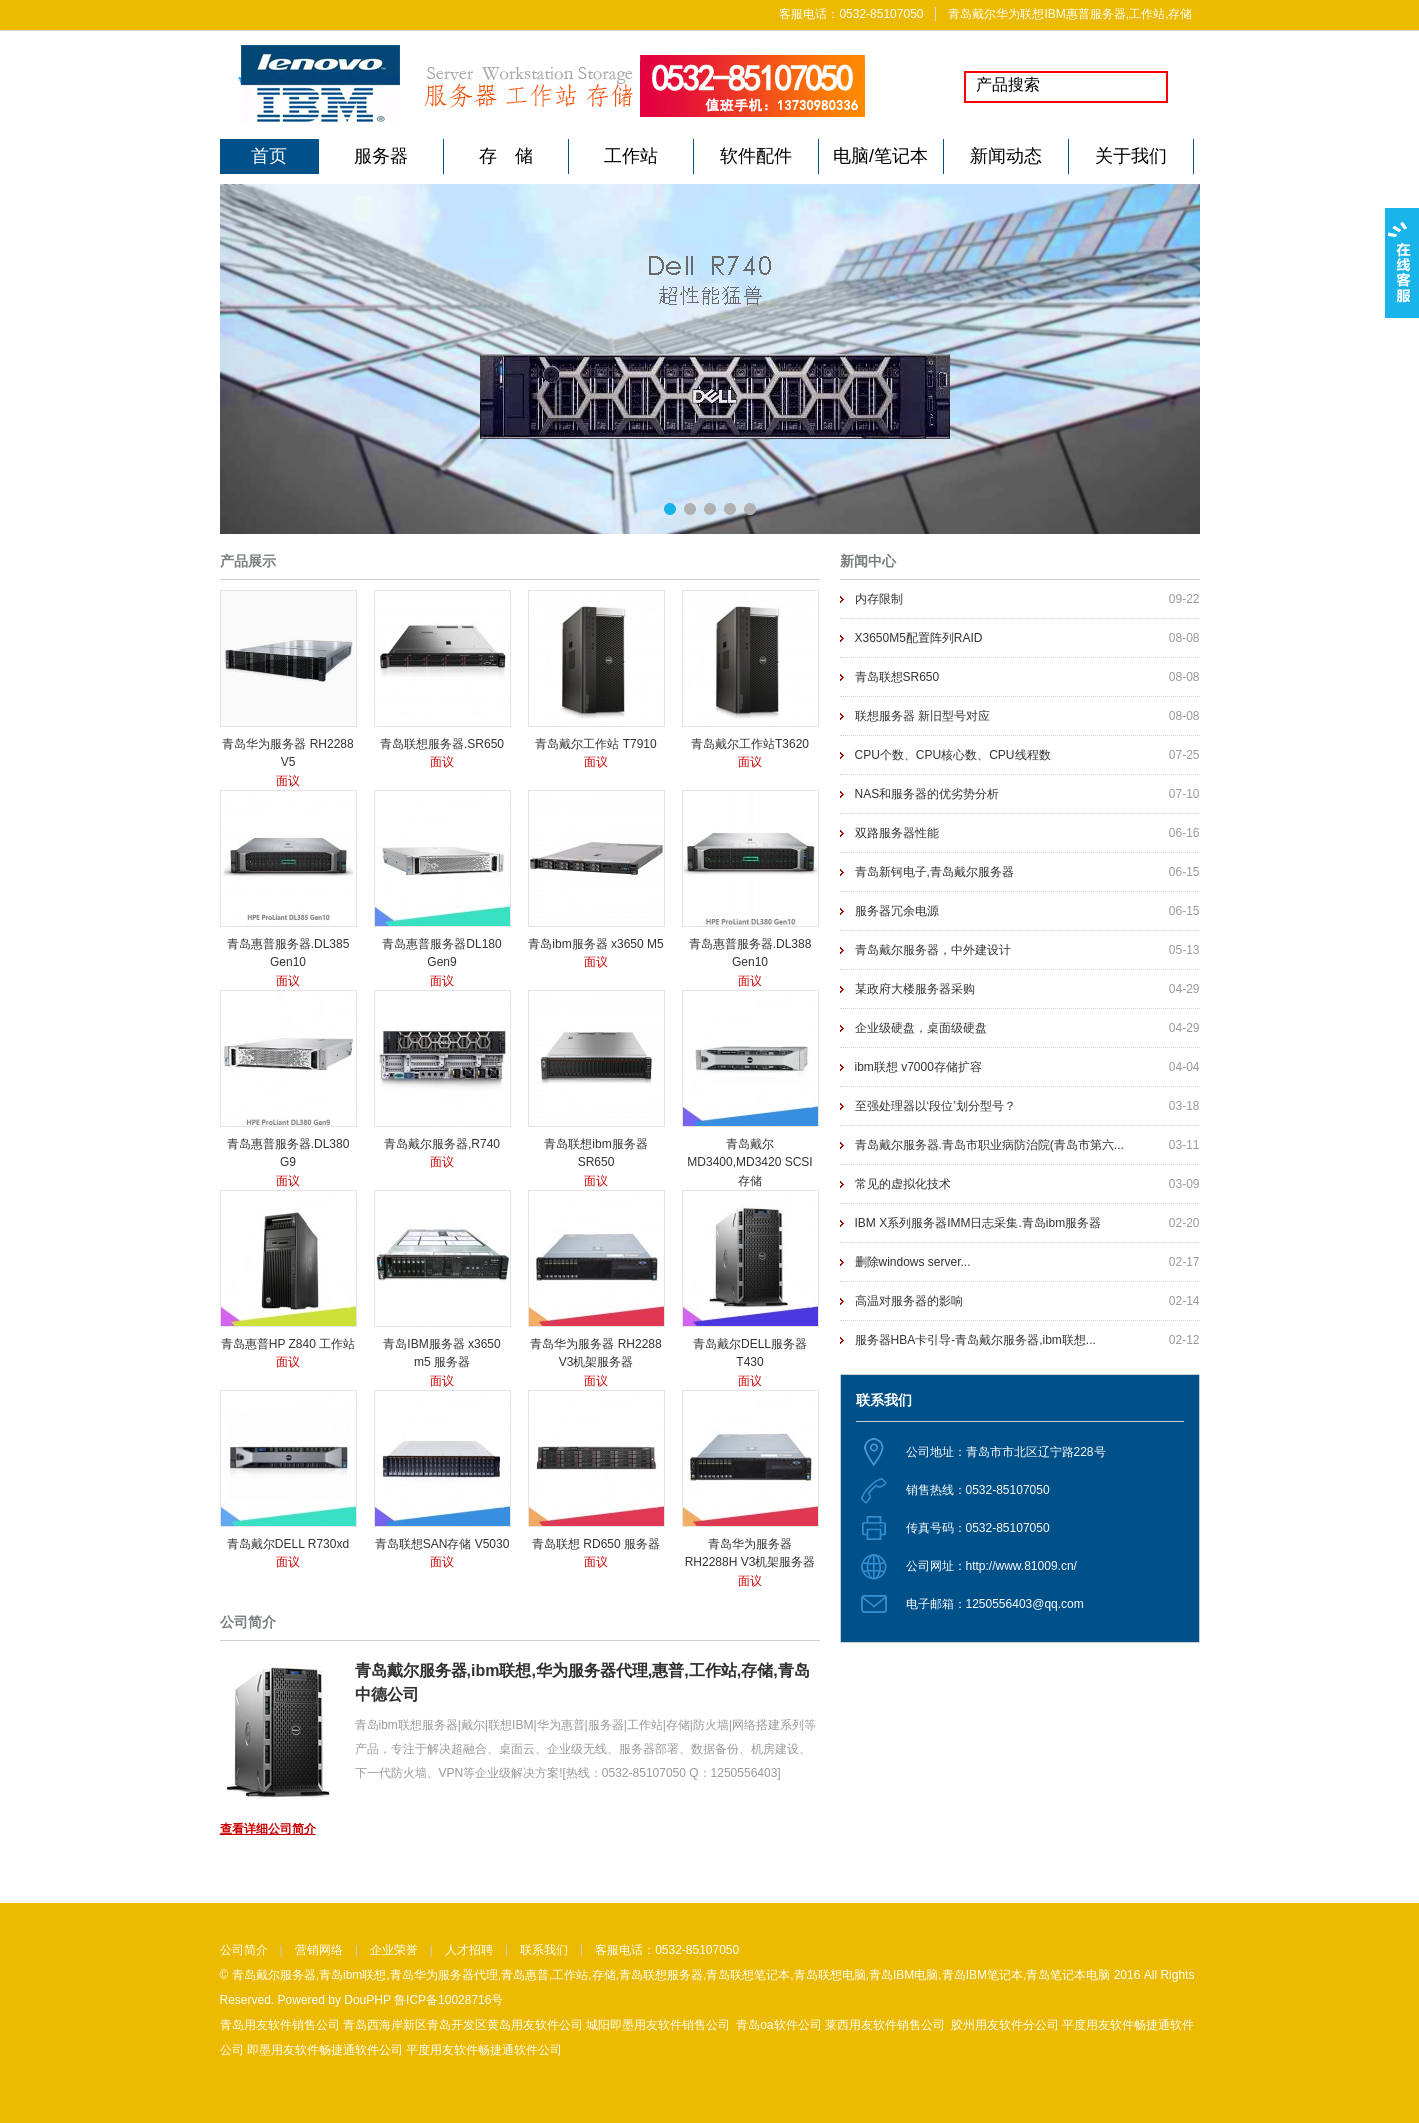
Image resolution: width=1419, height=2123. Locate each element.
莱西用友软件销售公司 (885, 2025)
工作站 (631, 156)
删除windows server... (913, 1262)
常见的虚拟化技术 (903, 1184)
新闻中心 (868, 561)
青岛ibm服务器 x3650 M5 (595, 944)
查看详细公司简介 (268, 1829)
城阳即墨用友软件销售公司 (658, 2025)
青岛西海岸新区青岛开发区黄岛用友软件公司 (463, 2025)
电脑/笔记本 (880, 156)
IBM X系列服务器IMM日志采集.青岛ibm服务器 (978, 1223)
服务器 (381, 156)
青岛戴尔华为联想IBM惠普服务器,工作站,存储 (1070, 14)
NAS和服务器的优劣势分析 (927, 794)
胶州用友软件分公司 (1005, 2025)
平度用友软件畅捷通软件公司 (484, 2050)
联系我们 (544, 1950)
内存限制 (879, 599)
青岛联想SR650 (897, 677)
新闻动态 (1006, 156)
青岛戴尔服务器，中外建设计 (933, 950)
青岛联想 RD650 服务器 (596, 1544)
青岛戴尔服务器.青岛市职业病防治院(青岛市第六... (989, 1145)
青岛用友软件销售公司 (280, 2025)
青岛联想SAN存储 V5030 (442, 1544)
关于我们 (1131, 156)
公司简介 (244, 1950)
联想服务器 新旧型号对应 (922, 716)
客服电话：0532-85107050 (851, 14)
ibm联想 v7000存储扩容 (918, 1067)
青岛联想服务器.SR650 (442, 744)
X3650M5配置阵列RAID (919, 638)
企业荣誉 (394, 1950)
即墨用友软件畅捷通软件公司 (325, 2050)
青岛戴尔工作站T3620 (750, 744)
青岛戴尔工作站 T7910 (595, 744)
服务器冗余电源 (897, 911)
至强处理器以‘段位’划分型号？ (935, 1106)
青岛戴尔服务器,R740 (442, 1144)
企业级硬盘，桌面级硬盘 (921, 1028)
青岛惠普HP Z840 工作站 (288, 1344)
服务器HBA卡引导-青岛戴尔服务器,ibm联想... (975, 1340)
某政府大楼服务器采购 (915, 989)
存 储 (506, 156)
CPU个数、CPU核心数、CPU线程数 (953, 755)
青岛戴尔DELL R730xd (288, 1544)
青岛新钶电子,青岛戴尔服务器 (934, 872)
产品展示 (248, 561)
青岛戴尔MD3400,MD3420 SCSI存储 (749, 1162)
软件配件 (756, 156)
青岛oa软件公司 (778, 2025)
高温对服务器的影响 (909, 1301)
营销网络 (319, 1950)
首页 (269, 156)
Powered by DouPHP (334, 2000)
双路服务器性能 (897, 833)
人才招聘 (469, 1950)
